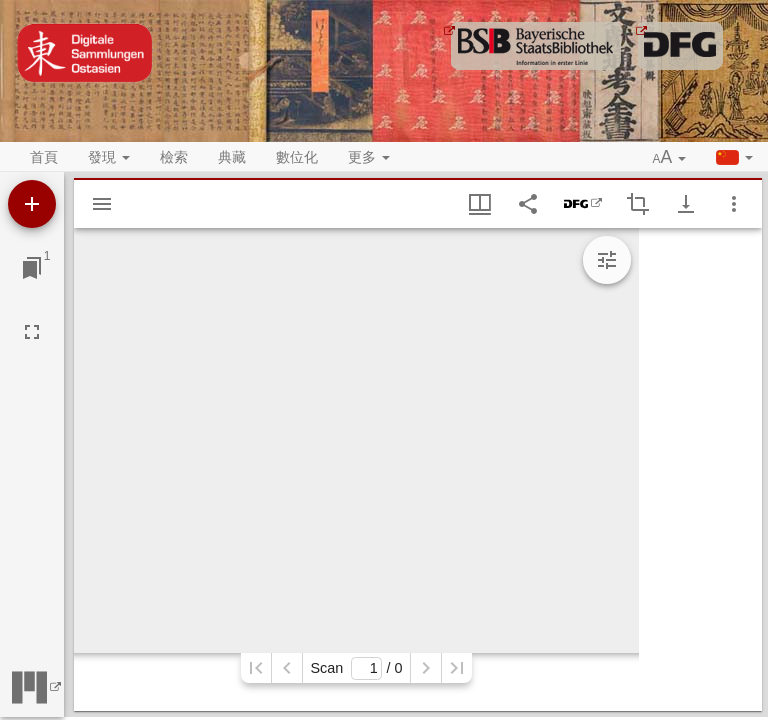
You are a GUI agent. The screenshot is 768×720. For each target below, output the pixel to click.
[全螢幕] (32, 332)
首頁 (44, 157)
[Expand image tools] (607, 260)
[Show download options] (686, 204)
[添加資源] (32, 204)
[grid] (700, 469)
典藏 (232, 157)
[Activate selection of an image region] (638, 204)
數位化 (297, 157)
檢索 (174, 157)
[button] (670, 158)
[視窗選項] (734, 204)
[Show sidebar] (102, 204)
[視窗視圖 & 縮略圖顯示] (480, 204)
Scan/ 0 (356, 668)
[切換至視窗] (32, 268)
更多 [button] (369, 157)
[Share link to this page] (528, 204)
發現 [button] (109, 157)
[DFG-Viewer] (583, 204)
